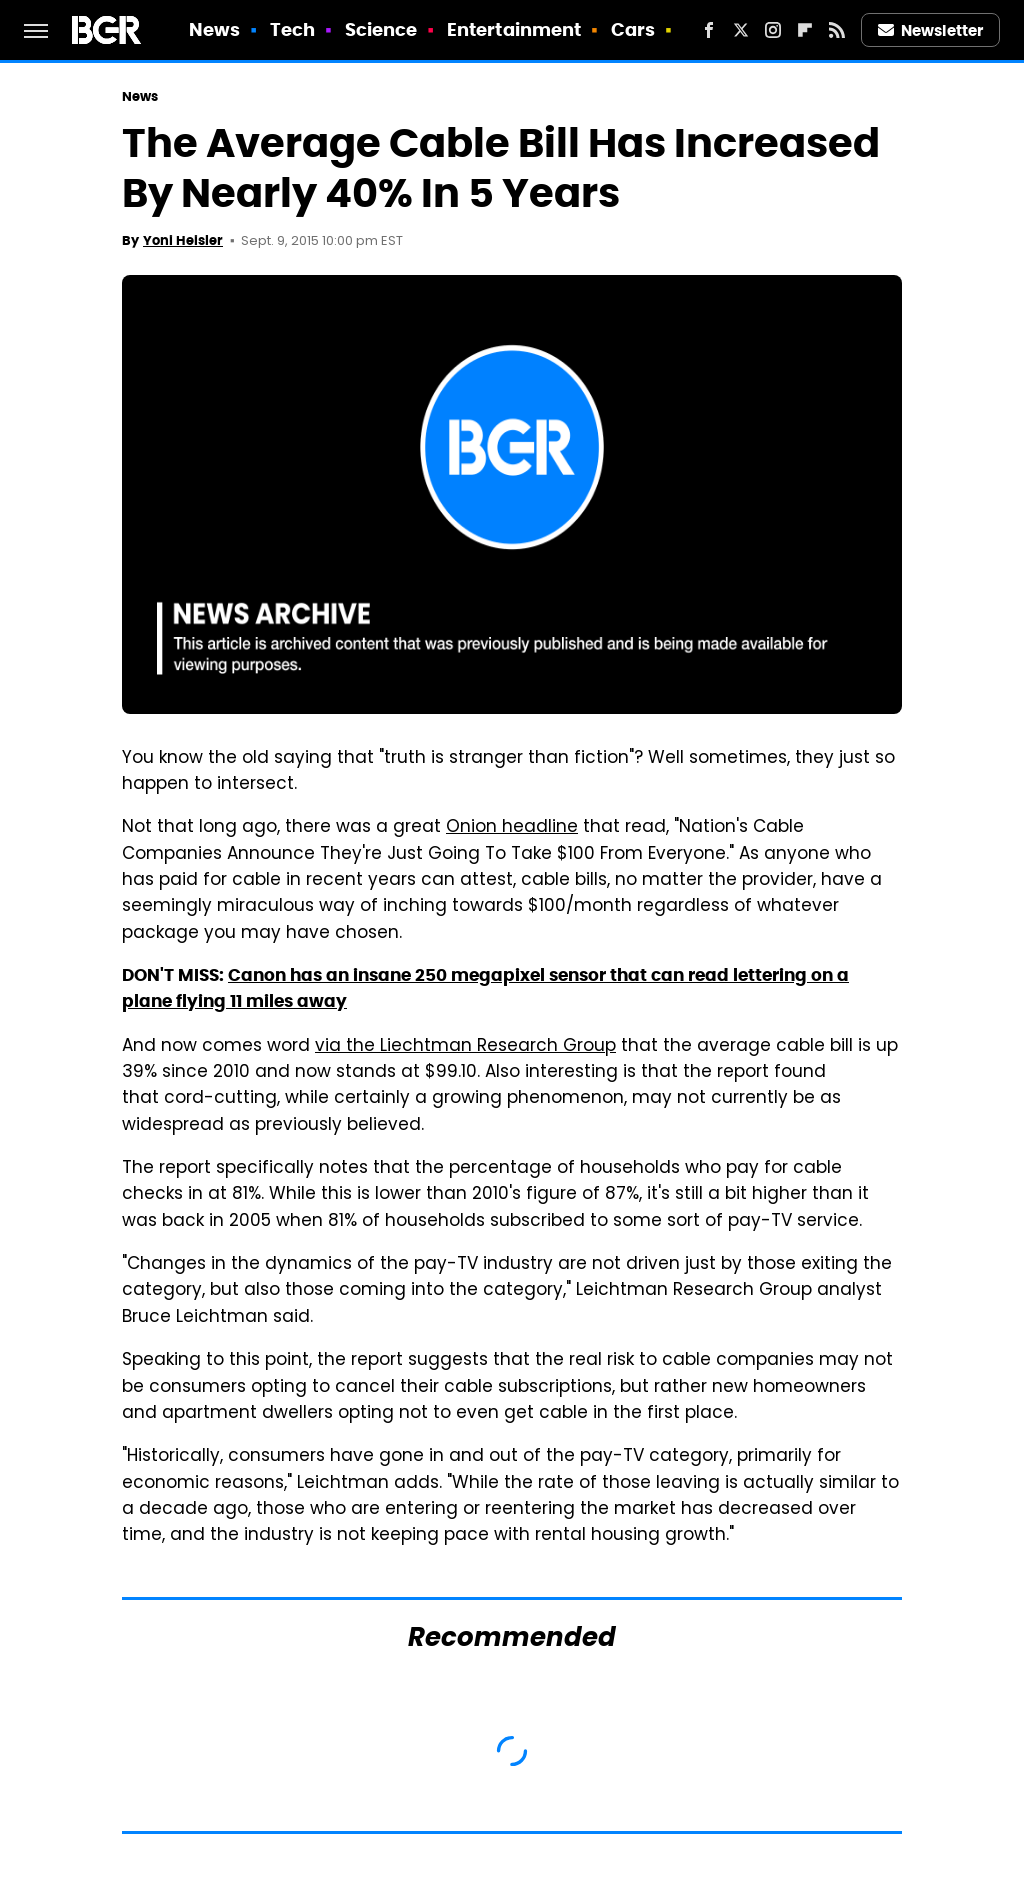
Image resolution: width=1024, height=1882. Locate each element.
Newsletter (931, 30)
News (214, 29)
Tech (292, 29)
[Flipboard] (805, 30)
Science (381, 29)
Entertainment (514, 29)
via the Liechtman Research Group (465, 1047)
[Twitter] (741, 30)
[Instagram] (773, 30)
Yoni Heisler (183, 240)
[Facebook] (709, 30)
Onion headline (512, 828)
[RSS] (837, 30)
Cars (633, 29)
